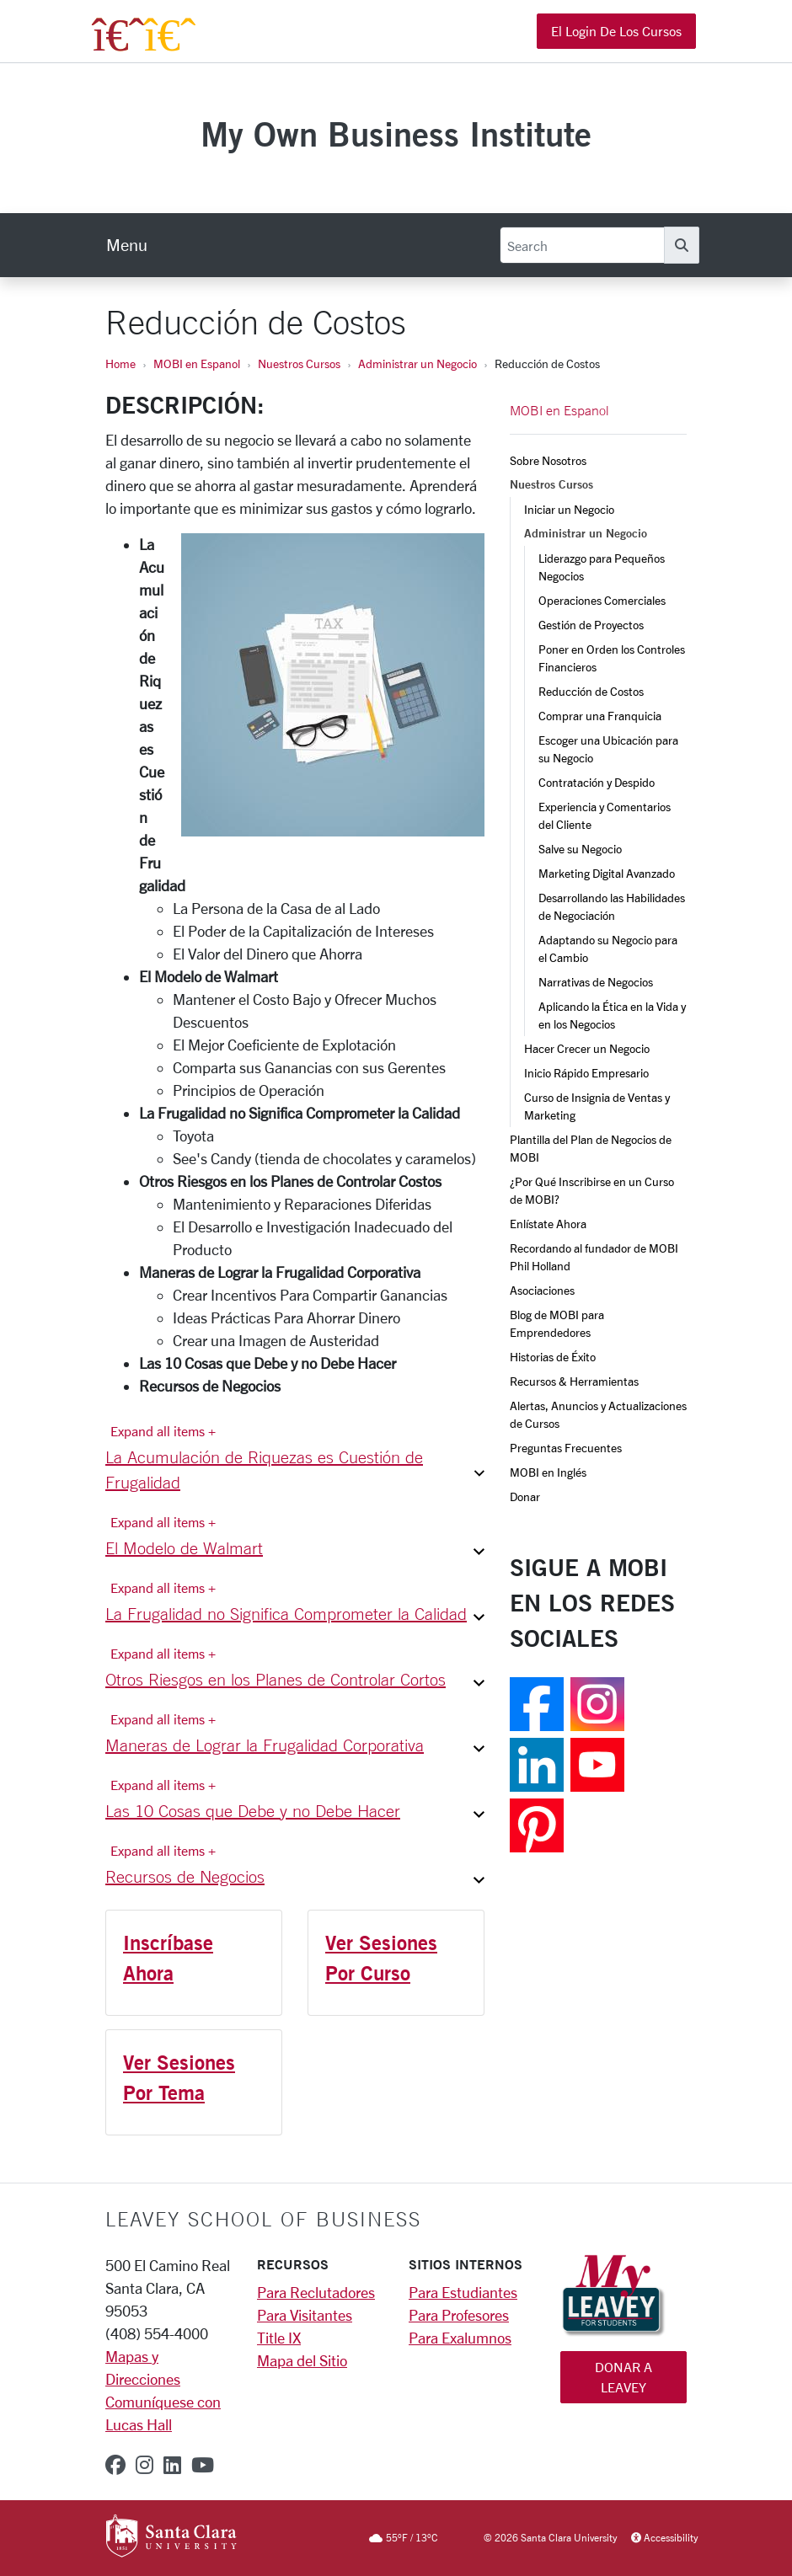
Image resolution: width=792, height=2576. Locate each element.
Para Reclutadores (316, 2292)
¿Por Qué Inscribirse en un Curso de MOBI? (593, 1190)
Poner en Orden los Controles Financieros (612, 658)
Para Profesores (459, 2314)
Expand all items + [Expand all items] (163, 1431)
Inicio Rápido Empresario (586, 1073)
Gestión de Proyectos (591, 624)
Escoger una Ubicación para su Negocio (609, 749)
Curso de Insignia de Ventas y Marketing (598, 1106)
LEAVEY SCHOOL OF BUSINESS (263, 2219)
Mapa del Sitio (302, 2360)
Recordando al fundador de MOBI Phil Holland (595, 1257)
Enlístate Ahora (548, 1223)
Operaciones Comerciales (602, 600)
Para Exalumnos (460, 2337)
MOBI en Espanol (196, 363)
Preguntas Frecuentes (566, 1447)
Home (120, 363)
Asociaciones (542, 1290)
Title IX (279, 2337)
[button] (294, 1473)
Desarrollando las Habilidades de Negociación (612, 906)
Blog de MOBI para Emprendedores (558, 1323)
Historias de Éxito (553, 1356)
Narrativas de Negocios (595, 982)
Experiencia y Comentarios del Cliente (605, 815)
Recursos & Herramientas (574, 1381)
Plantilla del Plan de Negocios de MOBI (592, 1148)
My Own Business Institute (396, 133)
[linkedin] (172, 2465)
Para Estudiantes (463, 2292)
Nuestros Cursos (299, 363)
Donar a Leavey (623, 2377)
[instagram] (144, 2465)
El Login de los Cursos (616, 31)
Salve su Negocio (580, 849)
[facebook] (115, 2465)
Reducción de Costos (591, 691)
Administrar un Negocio (417, 363)
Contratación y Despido (596, 782)
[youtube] (202, 2465)
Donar (525, 1496)
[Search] (582, 245)
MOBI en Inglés (548, 1472)
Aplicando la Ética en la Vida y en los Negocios (612, 1015)
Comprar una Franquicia (599, 715)
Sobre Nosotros (548, 460)
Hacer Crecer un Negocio (587, 1048)
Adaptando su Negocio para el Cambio (609, 949)
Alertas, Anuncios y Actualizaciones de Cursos (598, 1414)
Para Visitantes (304, 2314)
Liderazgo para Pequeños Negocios (602, 567)
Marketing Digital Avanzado (606, 873)
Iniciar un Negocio (569, 509)
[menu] (127, 245)
